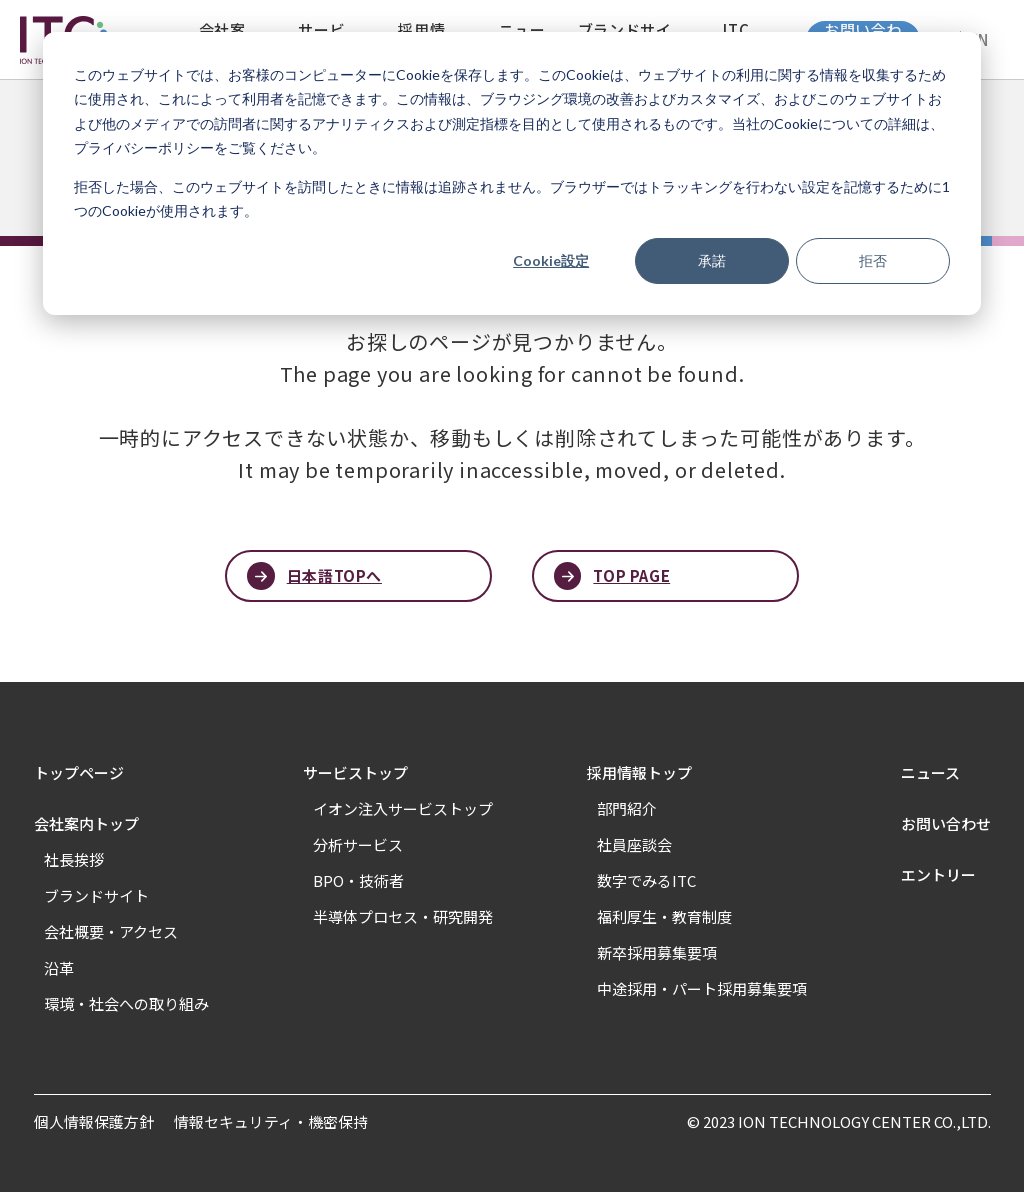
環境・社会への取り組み (126, 1003)
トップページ (79, 772)
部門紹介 (627, 808)
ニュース (930, 772)
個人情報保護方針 (94, 1121)
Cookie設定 (551, 260)
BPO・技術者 (358, 880)
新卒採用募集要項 (657, 952)
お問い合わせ (946, 823)
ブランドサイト (96, 895)
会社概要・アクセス (111, 931)
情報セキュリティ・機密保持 (271, 1121)
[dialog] (512, 173)
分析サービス (358, 844)
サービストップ (355, 772)
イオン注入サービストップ (403, 808)
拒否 (873, 260)
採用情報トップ (639, 772)
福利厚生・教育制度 (664, 916)
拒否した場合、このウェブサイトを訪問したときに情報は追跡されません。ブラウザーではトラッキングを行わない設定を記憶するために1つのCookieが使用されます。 (512, 199)
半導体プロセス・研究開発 (403, 916)
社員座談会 (634, 844)
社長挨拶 (74, 859)
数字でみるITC (646, 880)
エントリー (938, 874)
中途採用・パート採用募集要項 (702, 988)
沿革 (59, 967)
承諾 (712, 260)
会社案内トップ (86, 823)
